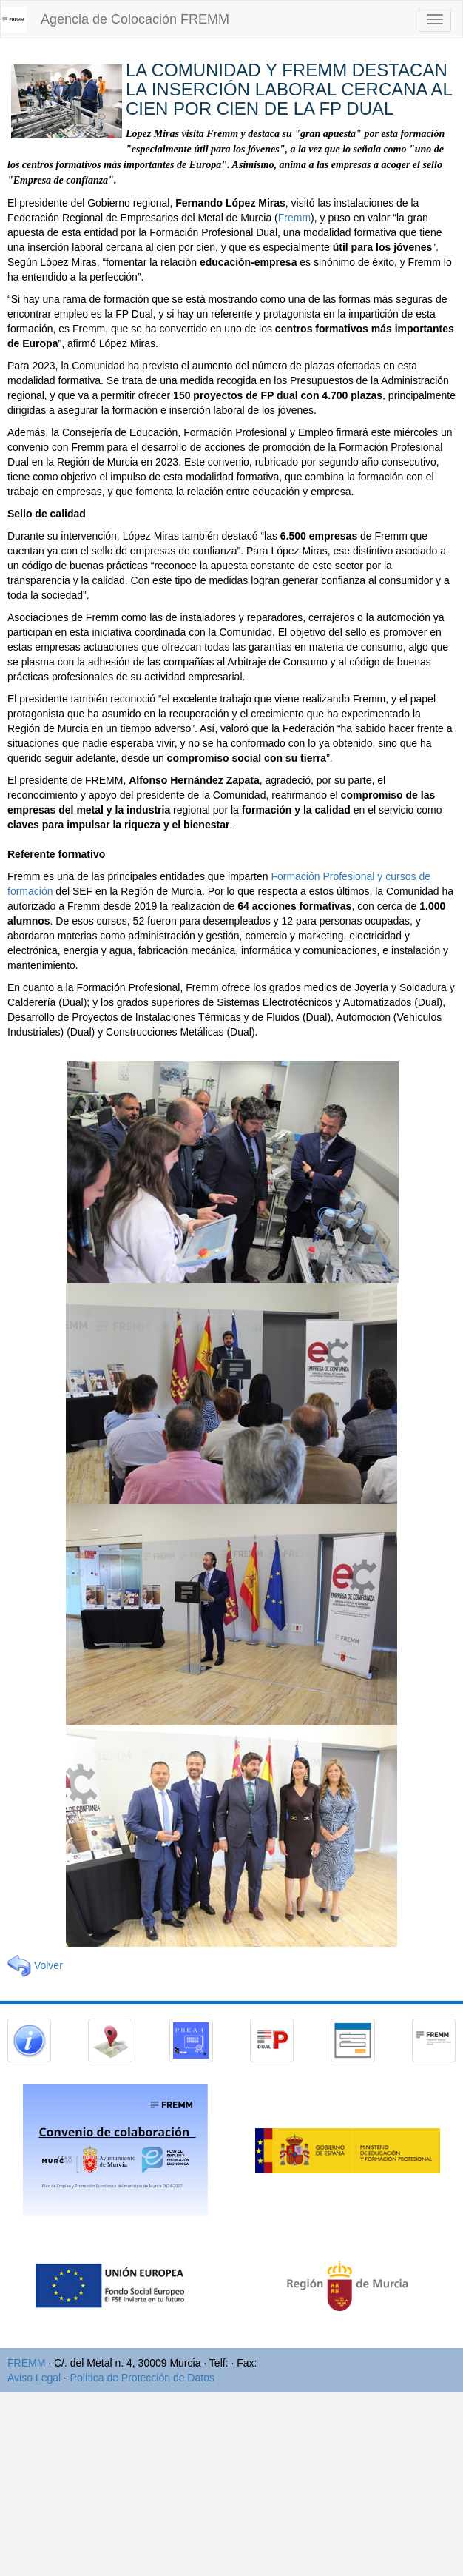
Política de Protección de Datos (142, 2378)
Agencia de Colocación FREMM (135, 19)
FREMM (26, 2363)
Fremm (294, 218)
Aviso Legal (34, 2378)
